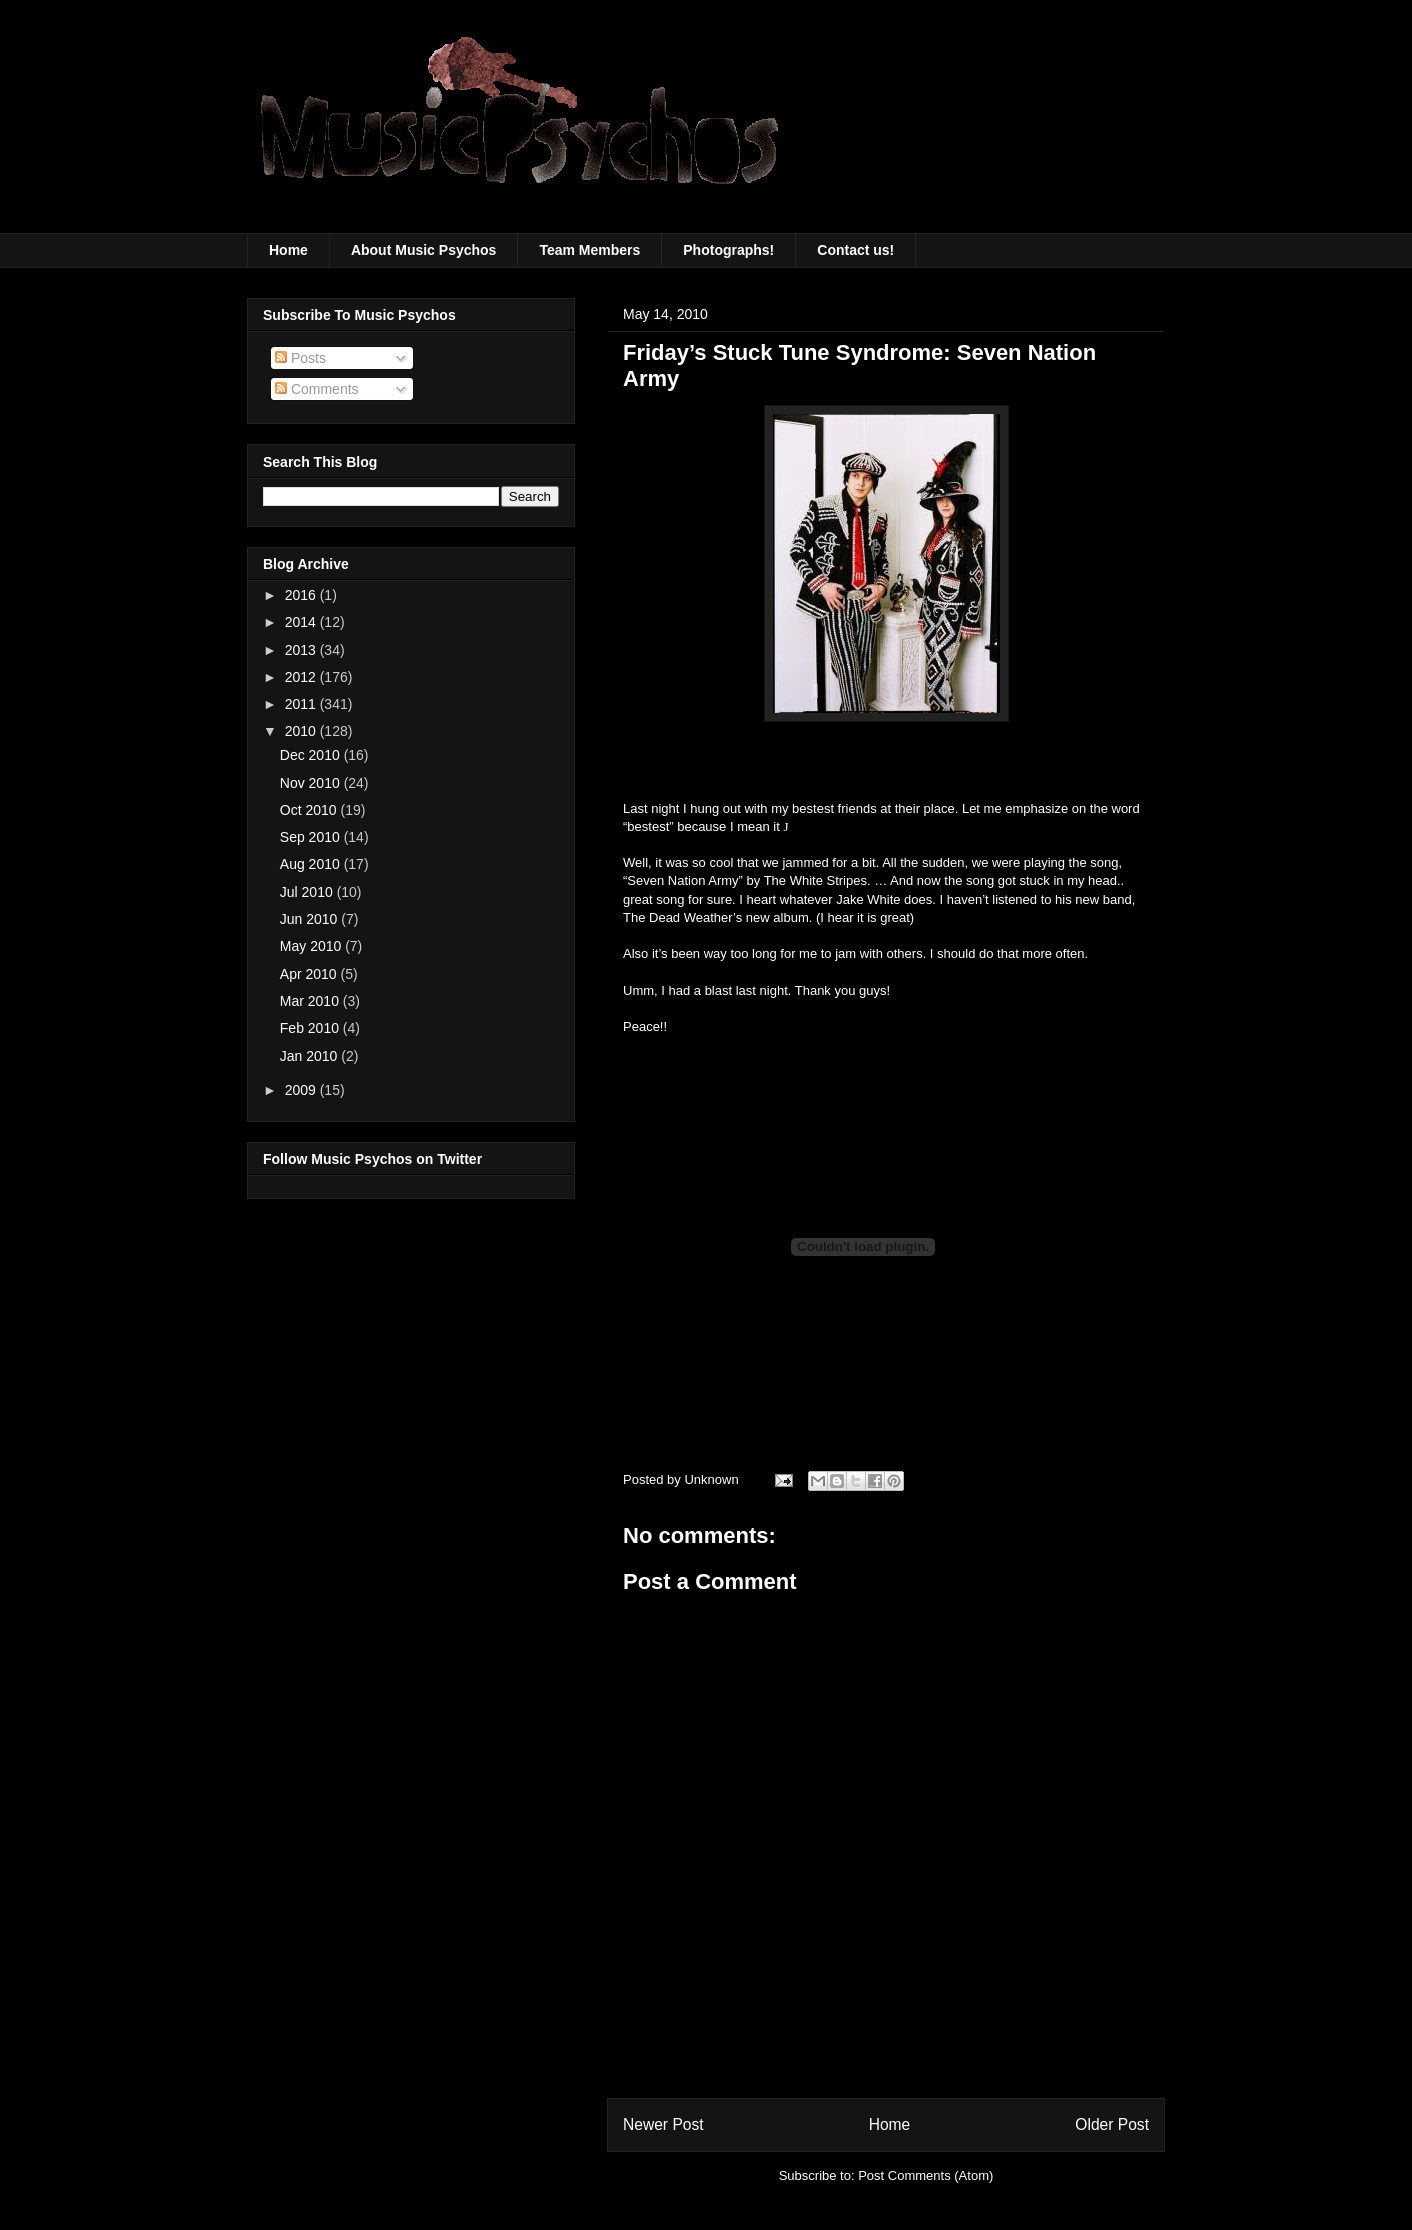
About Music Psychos (423, 250)
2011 (302, 704)
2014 (302, 622)
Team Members (589, 250)
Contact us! (855, 250)
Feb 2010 (311, 1028)
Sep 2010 (312, 837)
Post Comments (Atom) (925, 2175)
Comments (317, 389)
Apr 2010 (310, 974)
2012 (302, 677)
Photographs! (728, 250)
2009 (302, 1090)
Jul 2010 (308, 892)
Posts (300, 358)
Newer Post (663, 2124)
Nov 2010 (312, 783)
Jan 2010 (311, 1056)
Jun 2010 (311, 919)
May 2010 (312, 946)
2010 (302, 731)
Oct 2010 (310, 810)
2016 (302, 595)
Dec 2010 (312, 755)
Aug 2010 (312, 864)
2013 (302, 650)
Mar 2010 (311, 1001)
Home (288, 250)
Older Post (1112, 2124)
